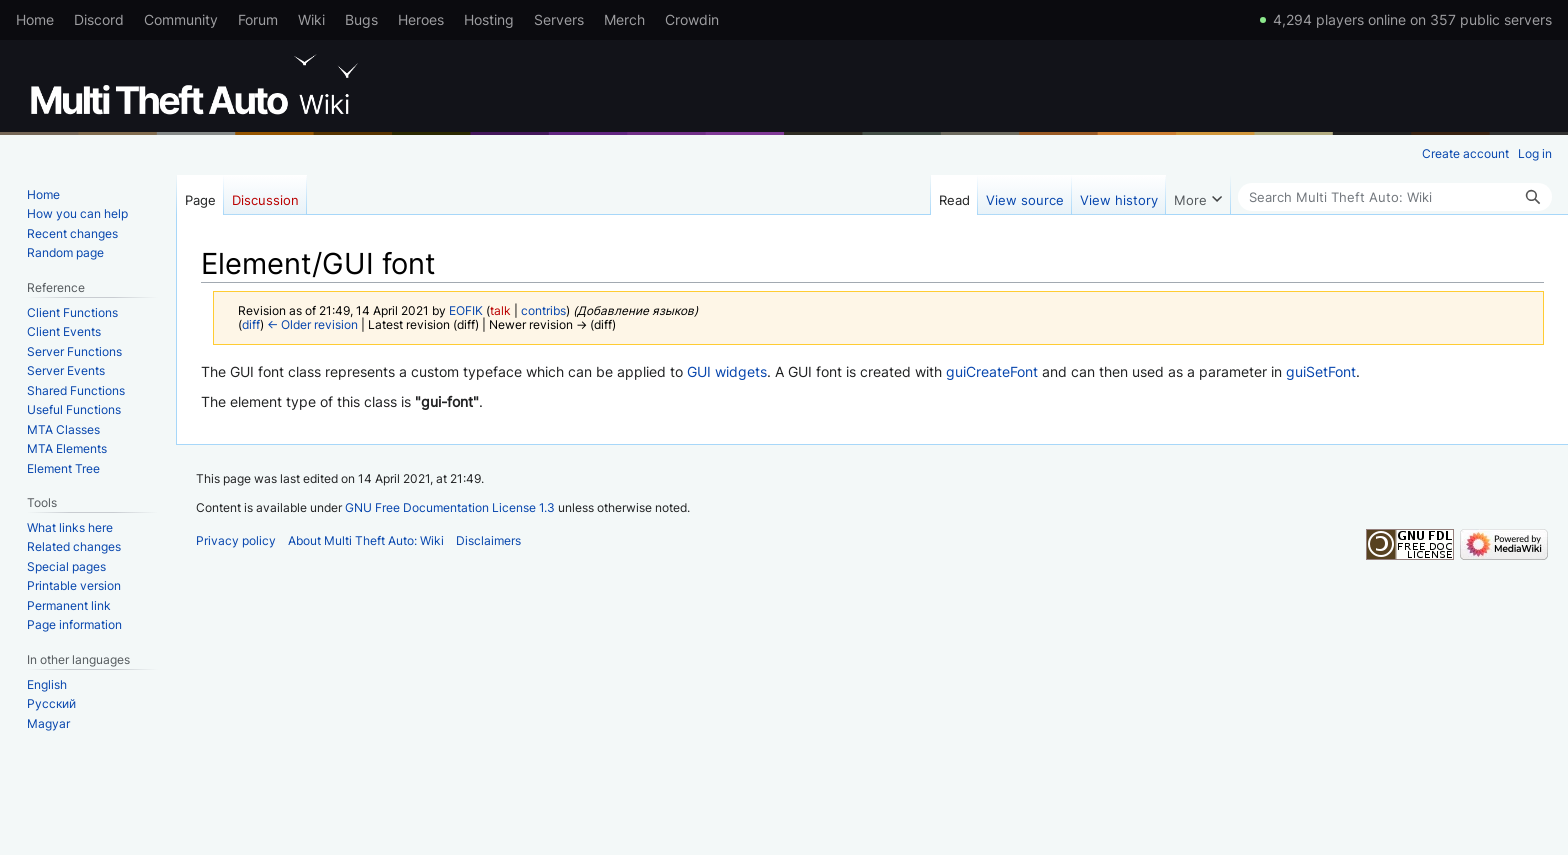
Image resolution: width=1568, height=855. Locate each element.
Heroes (421, 19)
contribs (543, 311)
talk (500, 311)
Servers (559, 19)
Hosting (489, 19)
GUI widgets (727, 371)
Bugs (361, 19)
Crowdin (692, 19)
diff (251, 325)
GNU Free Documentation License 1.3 (450, 507)
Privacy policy (236, 540)
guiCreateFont (992, 371)
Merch (624, 19)
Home (35, 19)
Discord (99, 19)
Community (181, 19)
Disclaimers (488, 540)
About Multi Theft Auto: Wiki (366, 540)
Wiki (311, 19)
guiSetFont (1321, 371)
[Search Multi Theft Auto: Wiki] (1395, 197)
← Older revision (312, 325)
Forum (258, 19)
